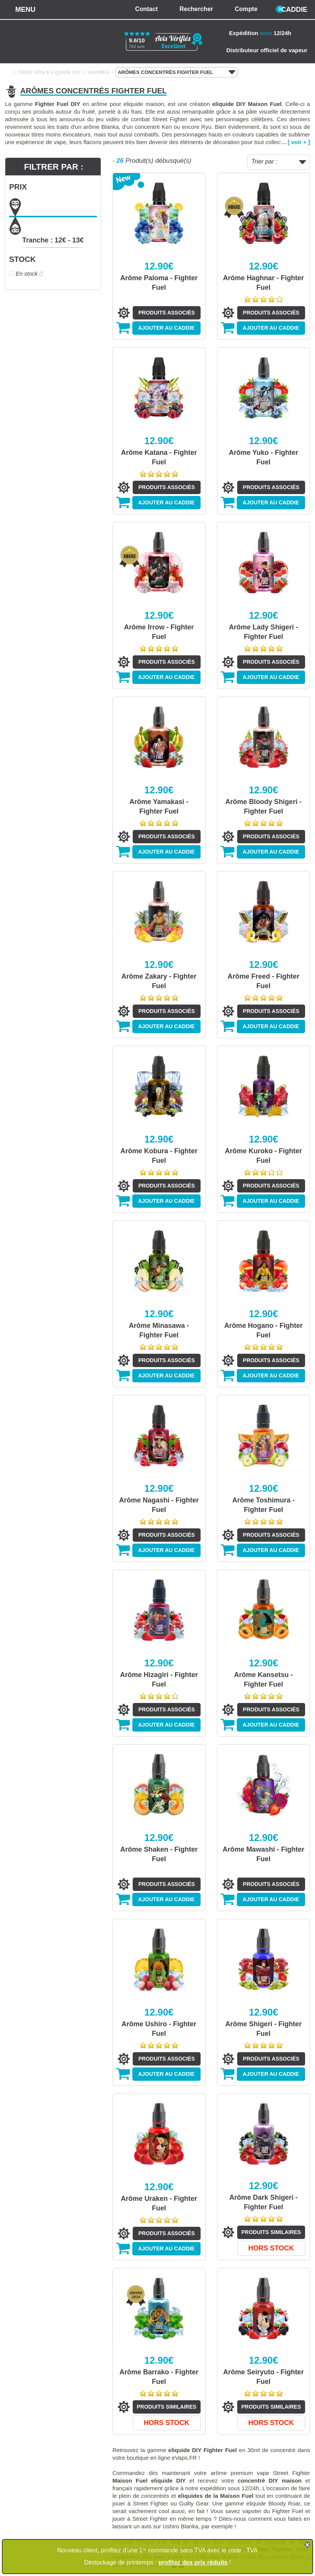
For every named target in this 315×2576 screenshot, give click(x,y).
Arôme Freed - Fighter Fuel (263, 981)
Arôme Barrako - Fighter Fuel (158, 2376)
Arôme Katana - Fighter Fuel (159, 457)
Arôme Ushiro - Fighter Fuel (159, 2028)
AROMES (98, 72)
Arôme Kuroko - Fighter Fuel (263, 1155)
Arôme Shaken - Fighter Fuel (159, 1854)
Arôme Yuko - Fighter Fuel (263, 457)
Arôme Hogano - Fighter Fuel (263, 1330)
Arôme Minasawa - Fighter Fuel (159, 1330)
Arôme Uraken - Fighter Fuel (159, 2203)
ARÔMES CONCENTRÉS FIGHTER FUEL (176, 72)
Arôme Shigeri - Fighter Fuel (263, 2028)
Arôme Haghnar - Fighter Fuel (263, 282)
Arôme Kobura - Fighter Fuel (159, 1155)
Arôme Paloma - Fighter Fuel (159, 282)
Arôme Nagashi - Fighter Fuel (159, 1505)
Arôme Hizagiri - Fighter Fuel (159, 1679)
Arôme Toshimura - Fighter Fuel (263, 1505)
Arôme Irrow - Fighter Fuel (159, 631)
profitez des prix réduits (192, 2562)
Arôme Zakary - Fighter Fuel (158, 981)
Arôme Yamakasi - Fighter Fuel (158, 806)
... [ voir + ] (295, 142)
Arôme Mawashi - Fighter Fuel (263, 1854)
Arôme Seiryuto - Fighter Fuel (263, 2376)
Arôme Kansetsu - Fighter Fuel (263, 1679)
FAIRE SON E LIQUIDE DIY (49, 72)
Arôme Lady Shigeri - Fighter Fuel (263, 631)
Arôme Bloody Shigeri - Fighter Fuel (263, 806)
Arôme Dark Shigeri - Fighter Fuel (263, 2202)
